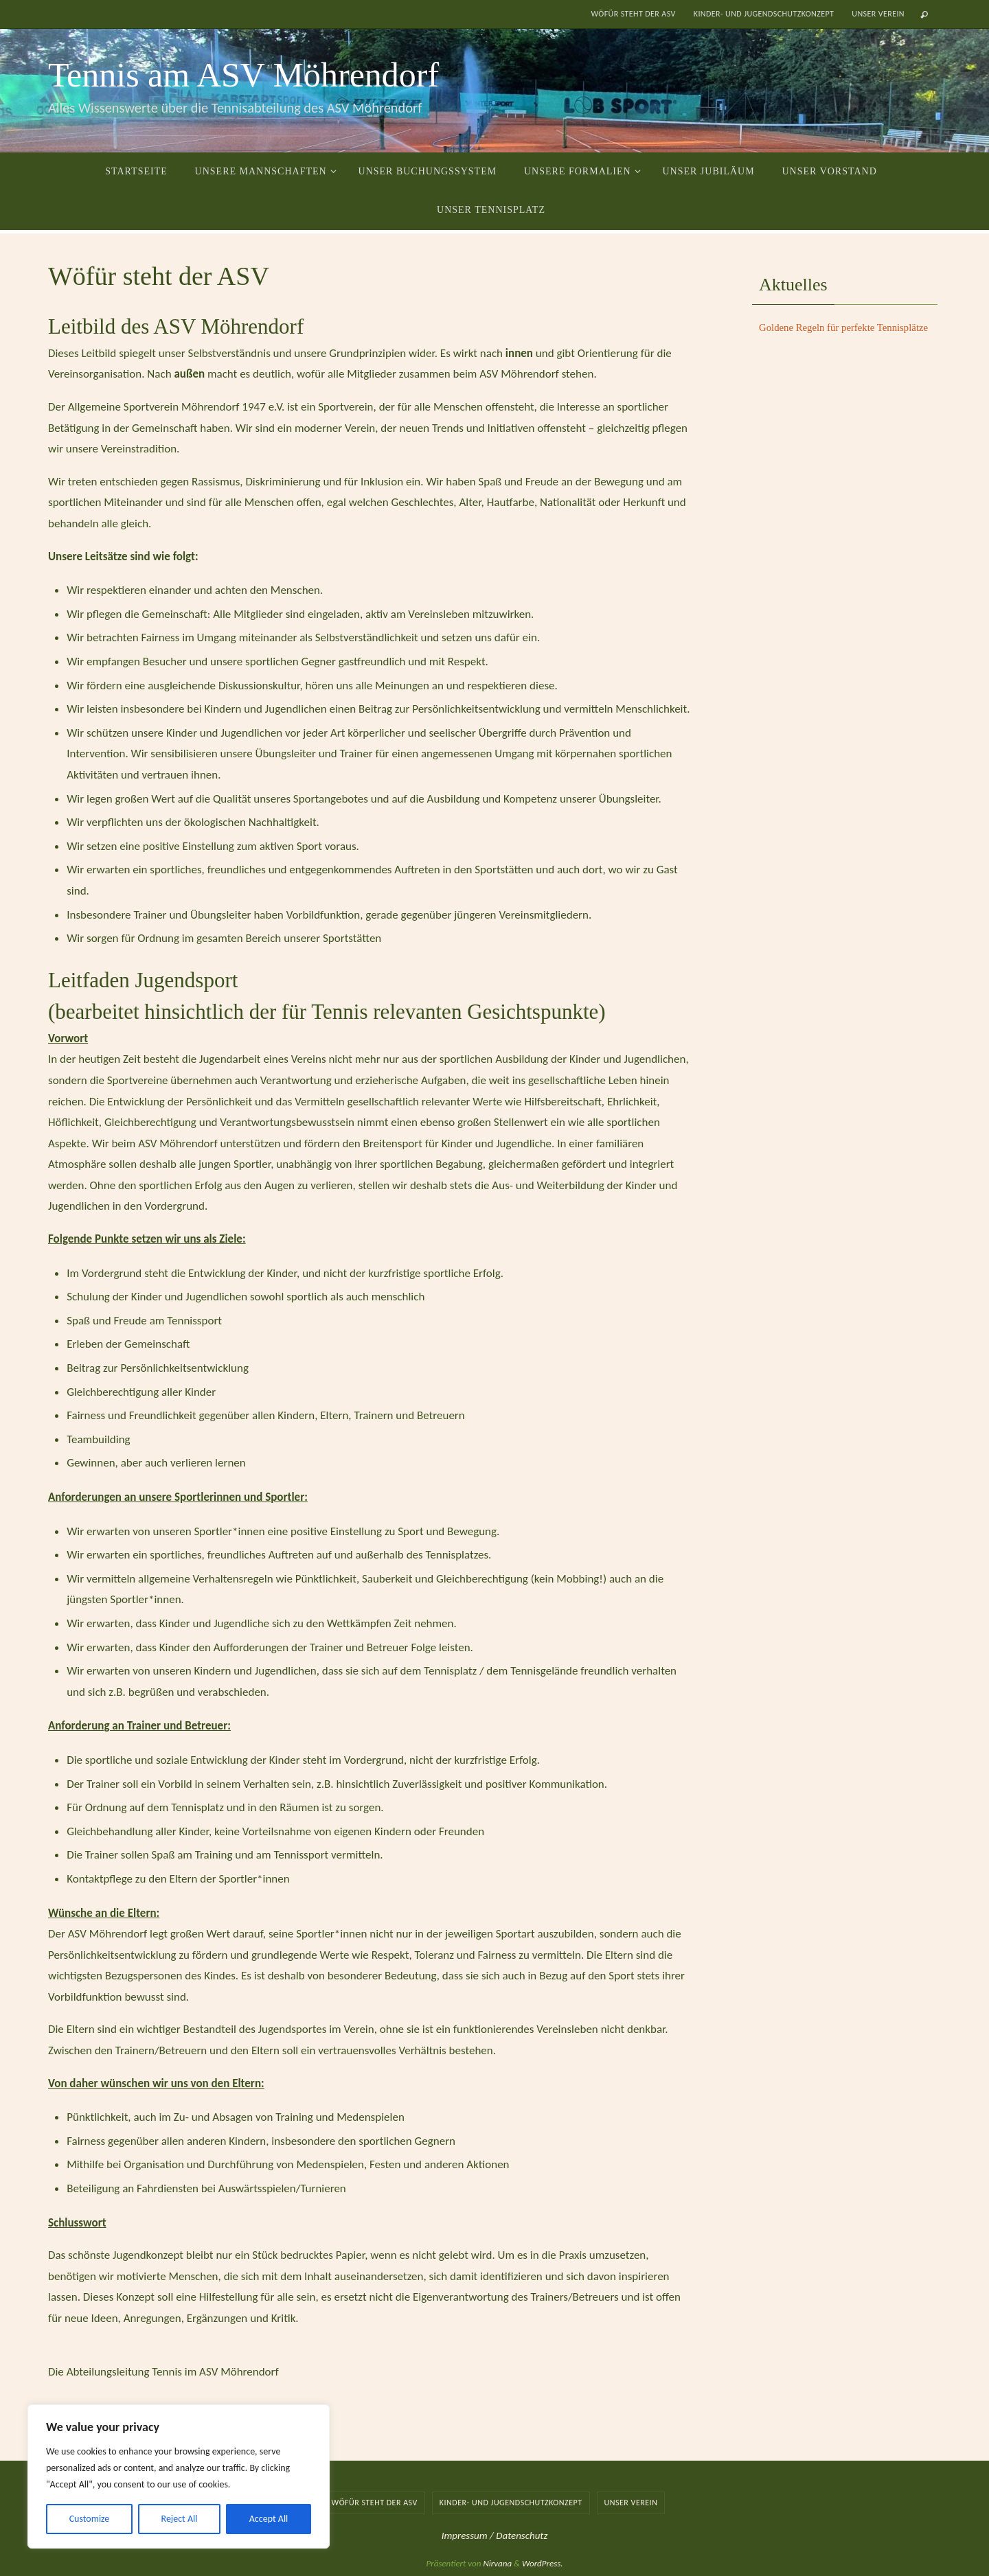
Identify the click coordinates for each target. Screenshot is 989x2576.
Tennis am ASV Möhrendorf (243, 75)
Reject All (179, 2519)
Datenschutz (521, 2535)
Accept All (268, 2519)
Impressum (466, 2535)
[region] (178, 2476)
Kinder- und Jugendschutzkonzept (764, 14)
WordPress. (542, 2563)
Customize (89, 2519)
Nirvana (497, 2563)
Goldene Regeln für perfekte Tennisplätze (845, 327)
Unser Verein (878, 14)
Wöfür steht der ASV (633, 14)
